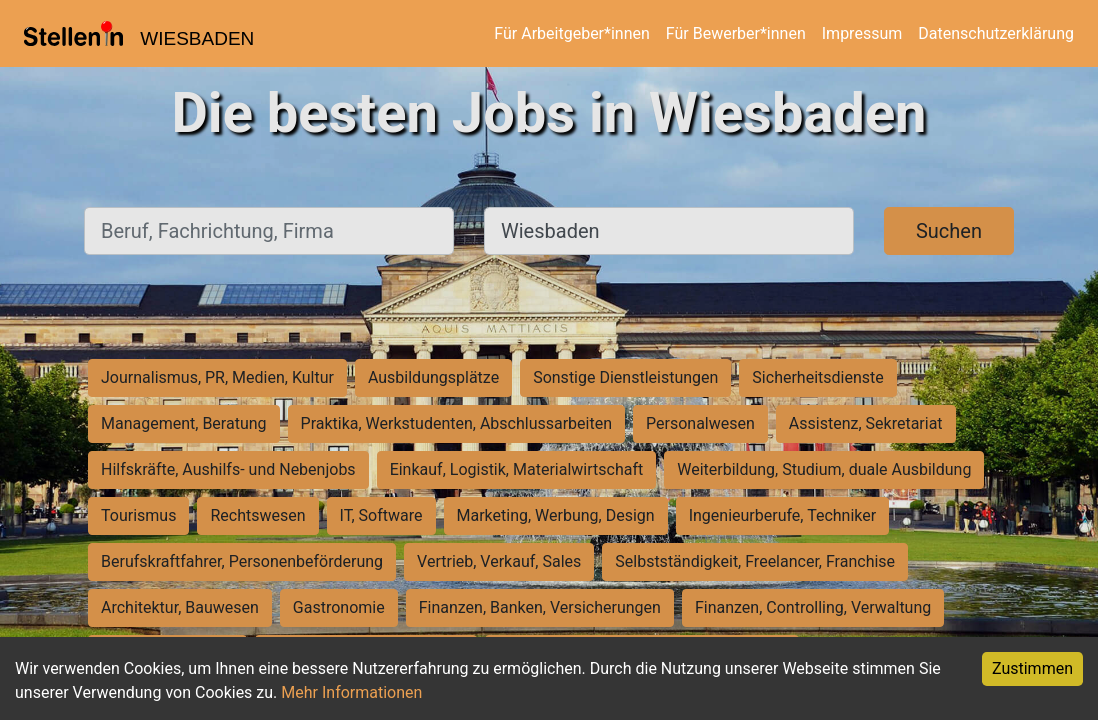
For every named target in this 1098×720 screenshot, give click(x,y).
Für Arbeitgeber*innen (571, 33)
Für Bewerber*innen (736, 33)
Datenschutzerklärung (996, 33)
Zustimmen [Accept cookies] (1032, 668)
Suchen (949, 231)
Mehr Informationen (351, 692)
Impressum (862, 33)
